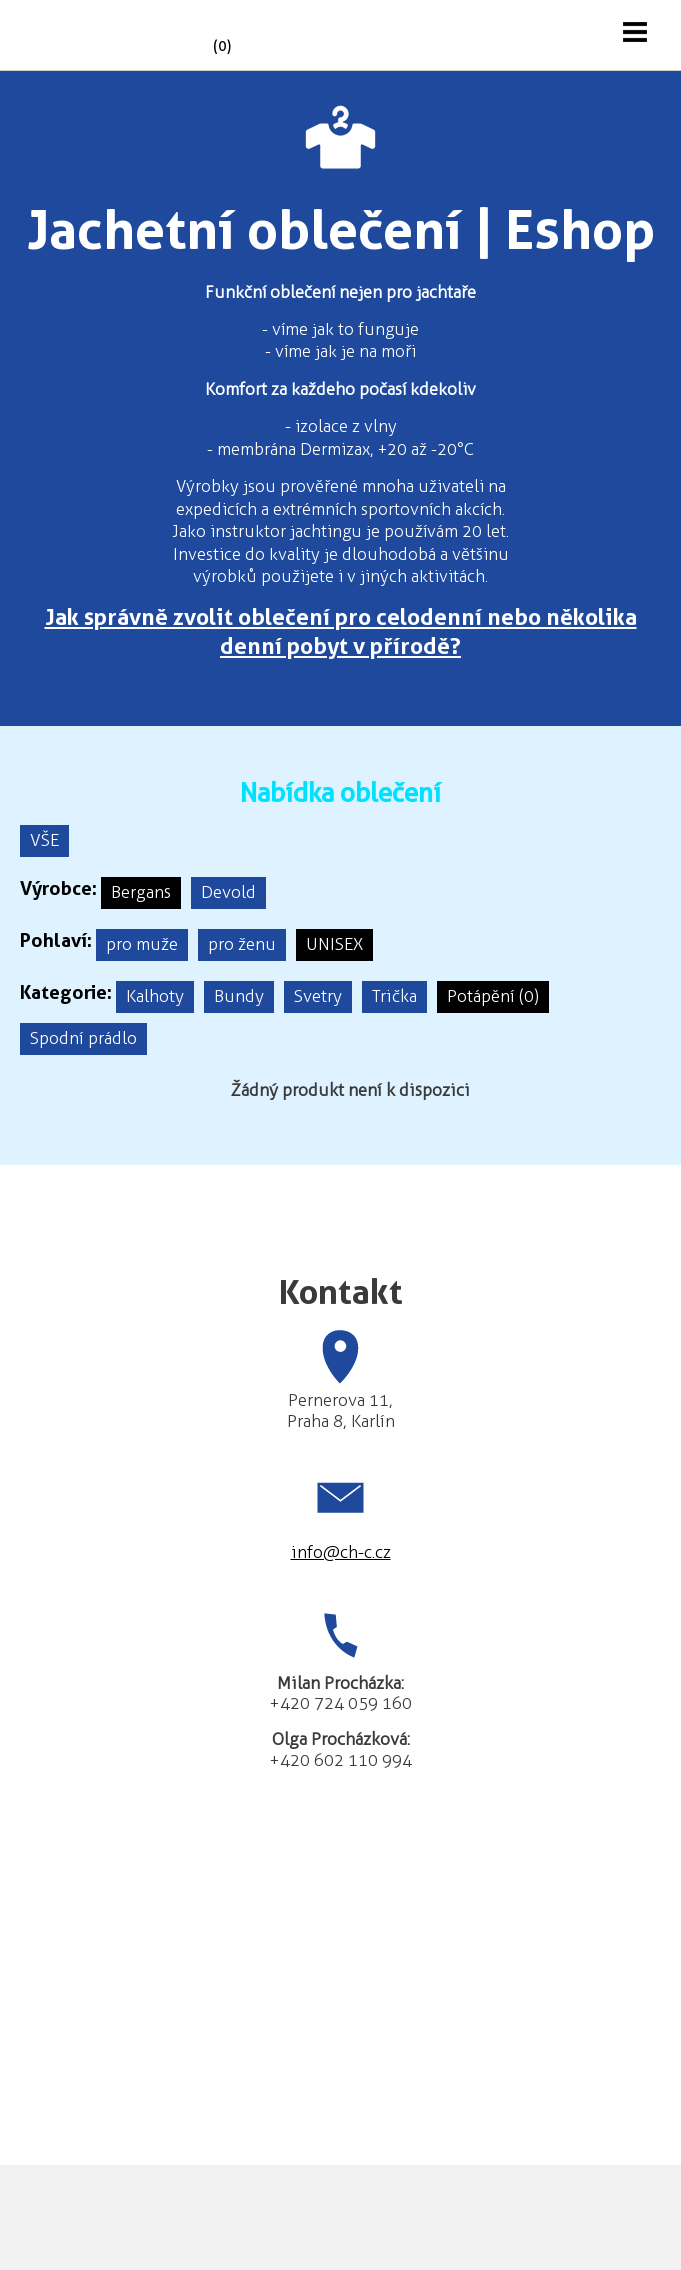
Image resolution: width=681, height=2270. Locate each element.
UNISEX (334, 944)
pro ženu (242, 944)
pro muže (142, 944)
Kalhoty (155, 996)
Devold (228, 892)
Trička (394, 996)
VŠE (44, 840)
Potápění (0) (493, 996)
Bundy (239, 996)
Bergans (141, 892)
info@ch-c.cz (341, 1552)
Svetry (318, 996)
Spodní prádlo (83, 1038)
